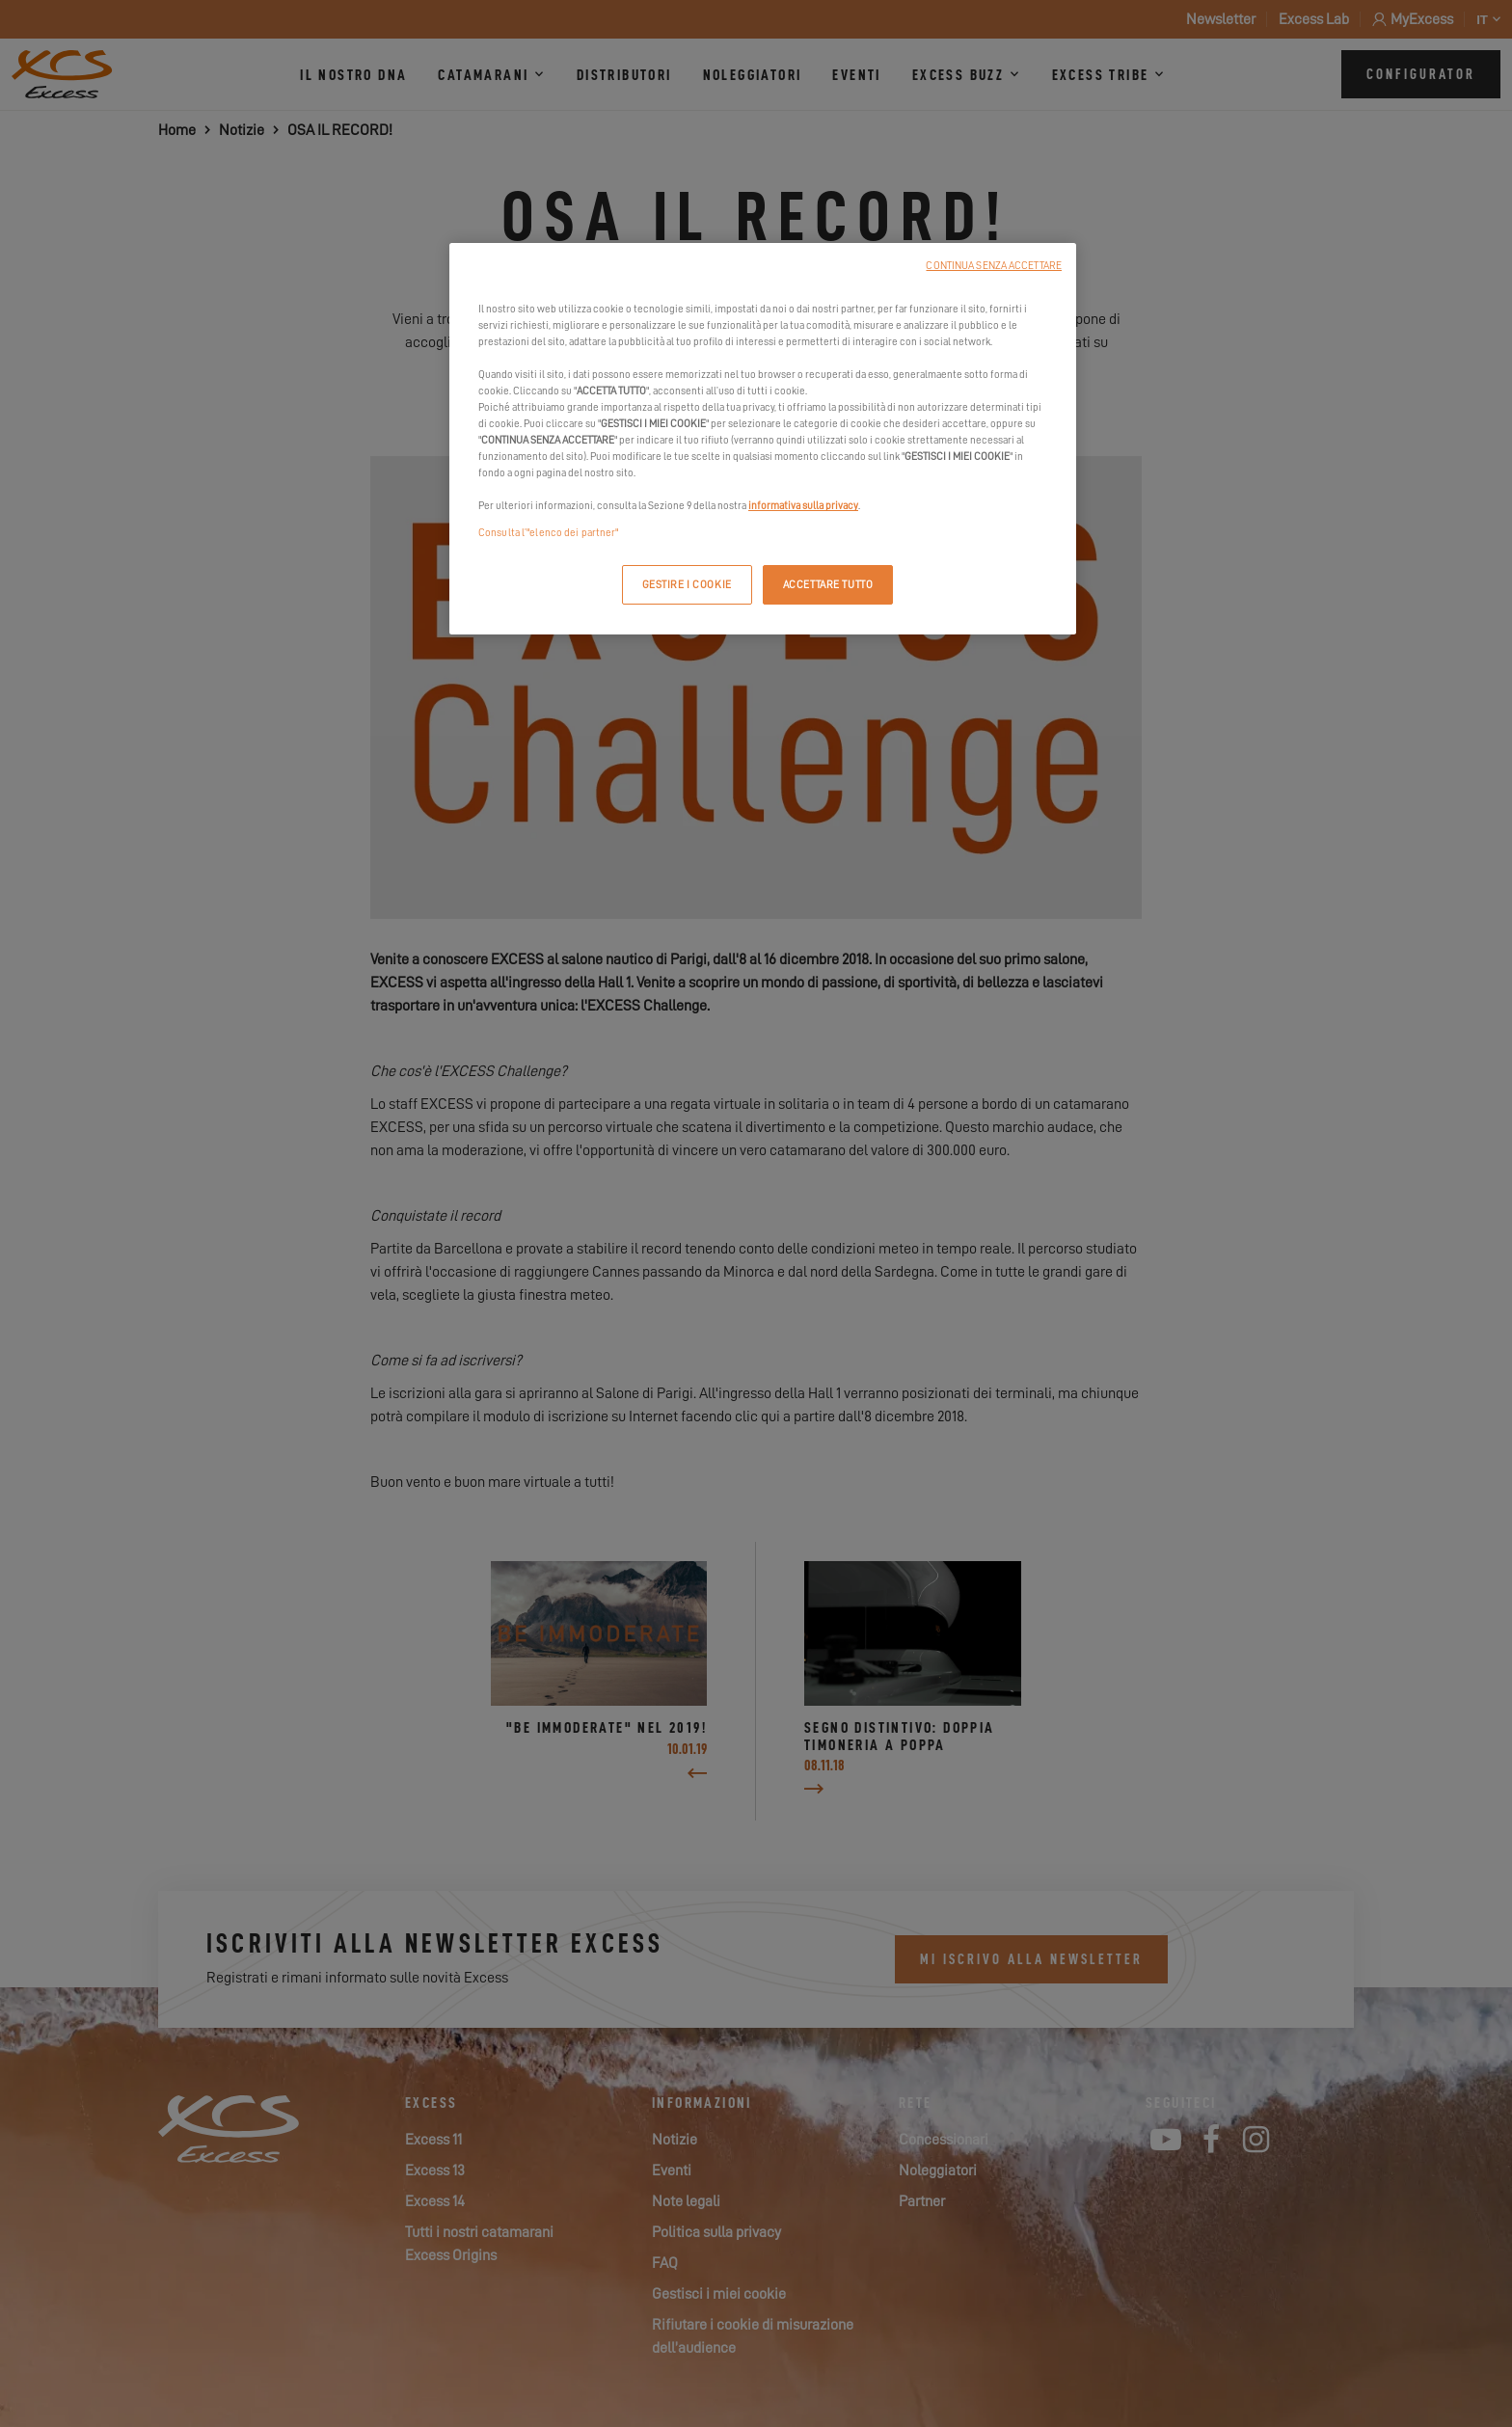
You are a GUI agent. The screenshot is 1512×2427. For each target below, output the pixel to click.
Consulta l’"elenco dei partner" (548, 532)
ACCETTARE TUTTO (828, 585)
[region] (762, 439)
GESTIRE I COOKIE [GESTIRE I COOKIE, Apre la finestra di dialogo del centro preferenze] (687, 585)
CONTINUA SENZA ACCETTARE (994, 265)
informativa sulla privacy (803, 505)
